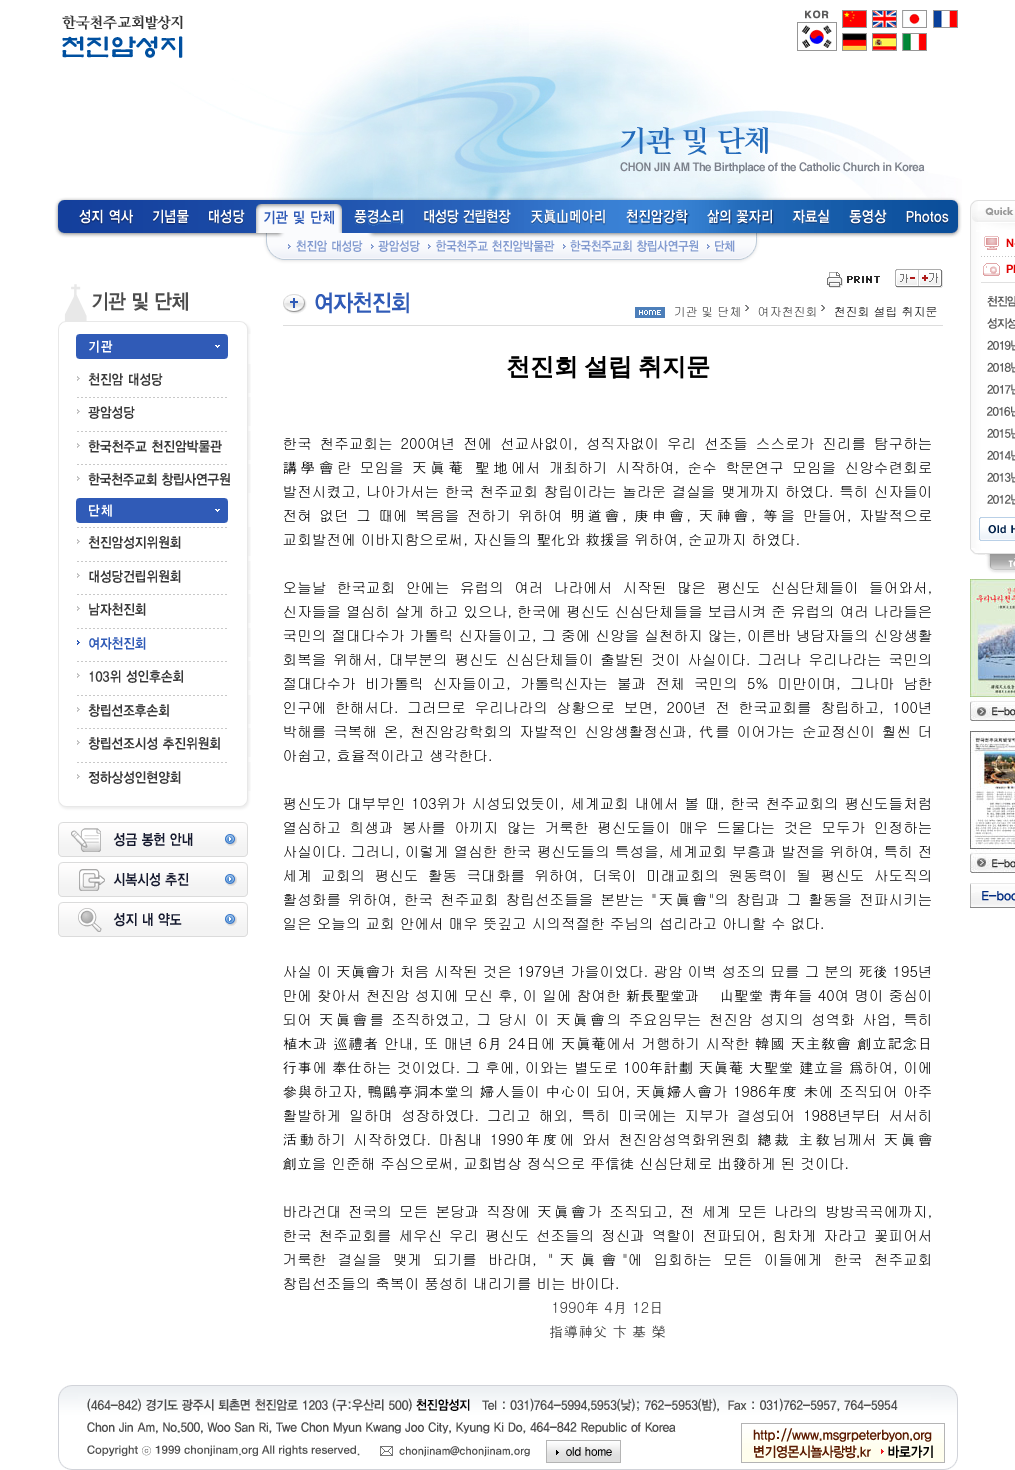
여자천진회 (788, 310)
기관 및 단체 (708, 310)
